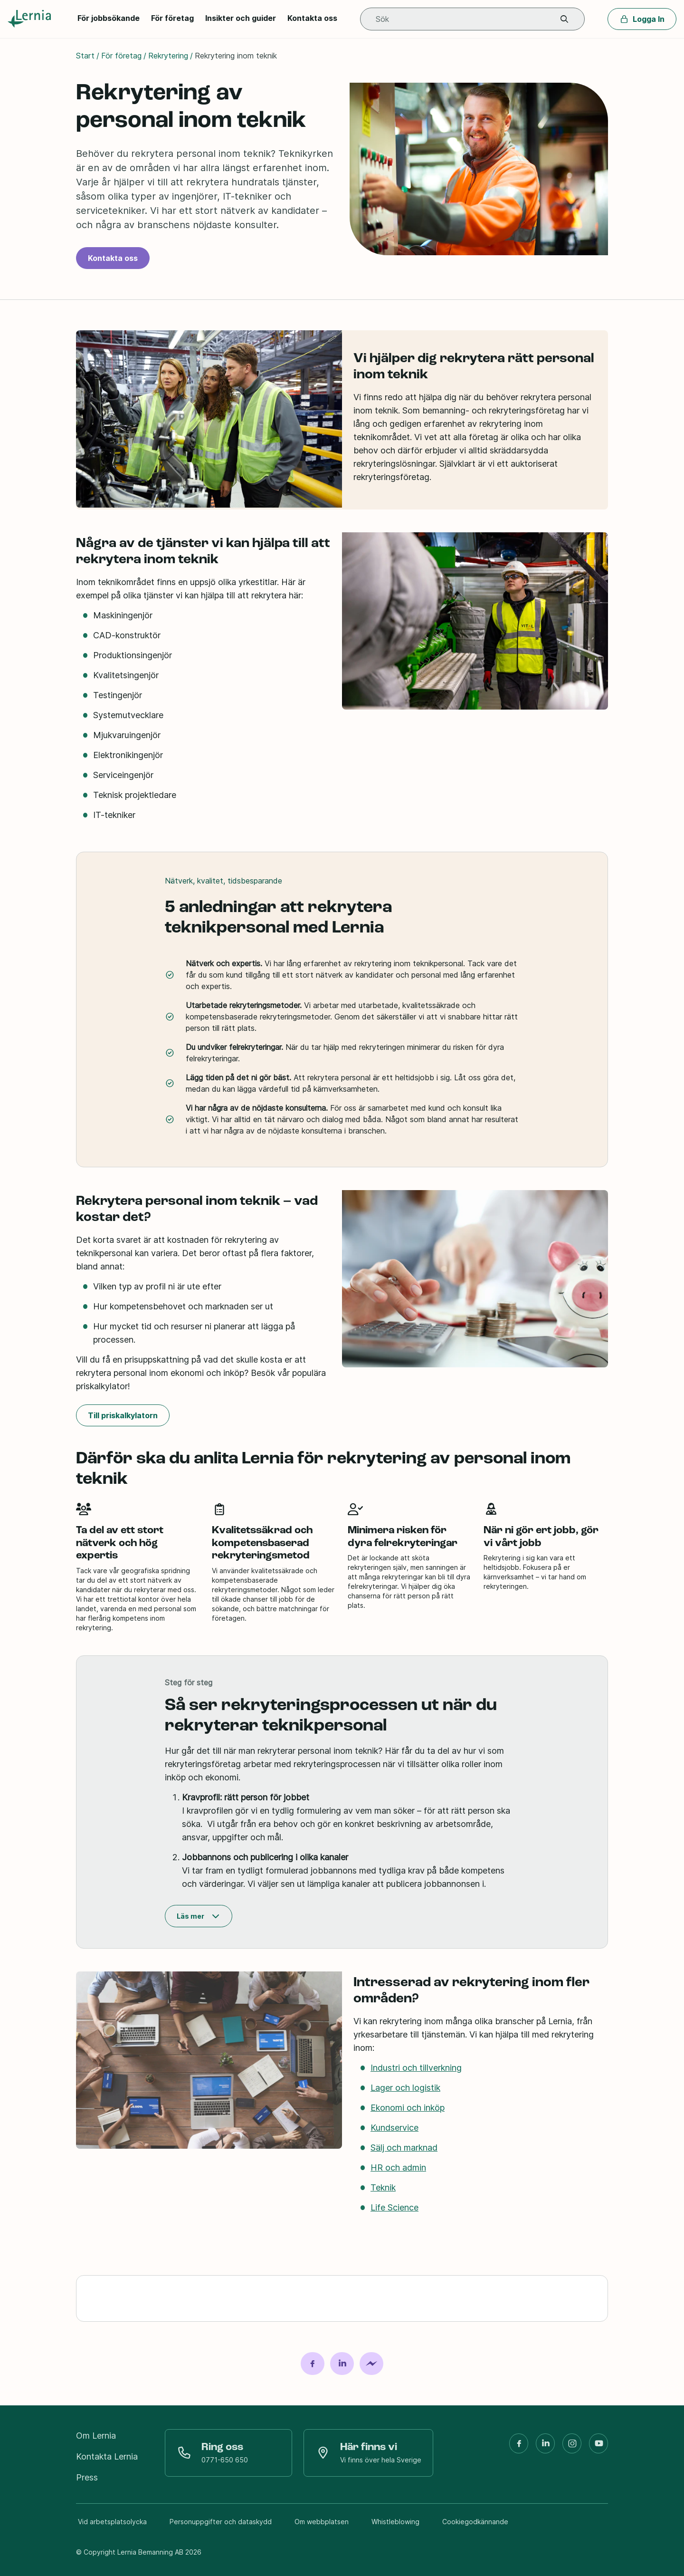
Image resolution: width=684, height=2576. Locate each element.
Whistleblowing (395, 2522)
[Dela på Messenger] (371, 2363)
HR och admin (398, 2167)
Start (85, 55)
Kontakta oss (312, 18)
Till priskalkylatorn (123, 1415)
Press (87, 2477)
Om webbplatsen (321, 2522)
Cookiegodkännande (475, 2522)
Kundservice (394, 2128)
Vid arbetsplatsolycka (112, 2522)
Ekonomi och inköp (407, 2108)
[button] (564, 19)
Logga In (642, 19)
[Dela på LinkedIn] (342, 2363)
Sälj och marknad (403, 2148)
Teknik (383, 2187)
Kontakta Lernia (107, 2456)
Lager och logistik (405, 2088)
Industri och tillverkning (416, 2068)
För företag (172, 18)
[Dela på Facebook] (312, 2363)
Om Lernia (96, 2436)
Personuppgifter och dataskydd (221, 2522)
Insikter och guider (240, 18)
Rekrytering (168, 55)
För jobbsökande (108, 18)
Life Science (394, 2207)
